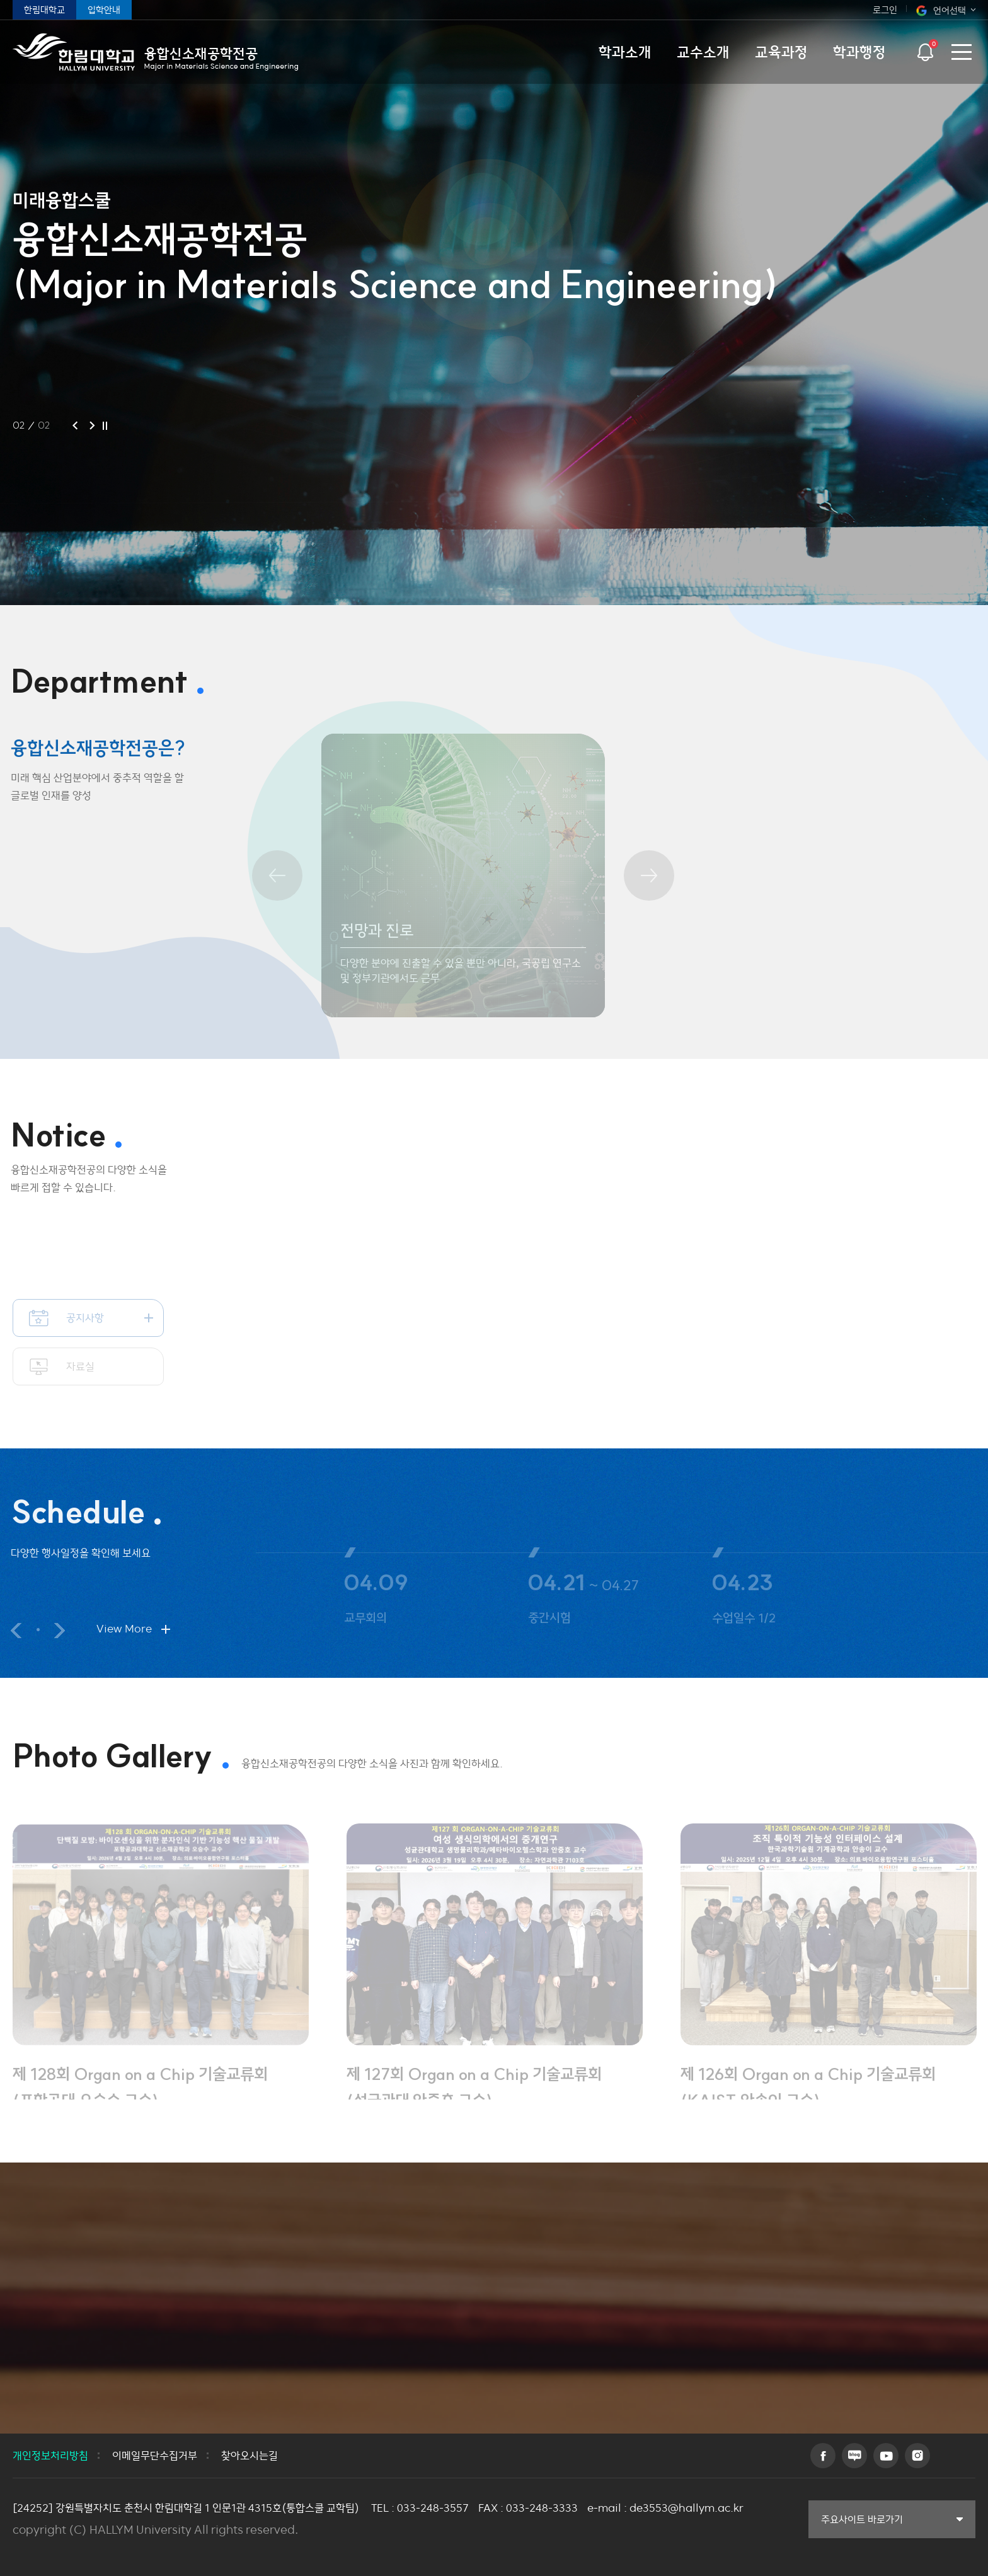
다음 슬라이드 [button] (92, 425)
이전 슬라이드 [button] (75, 425)
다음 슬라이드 (51, 1630)
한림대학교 (44, 10)
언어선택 (949, 10)
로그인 (885, 10)
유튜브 (886, 2455)
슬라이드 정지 (104, 425)
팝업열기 (924, 48)
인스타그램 (917, 2455)
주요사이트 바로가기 (862, 2519)
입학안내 (104, 10)
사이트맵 (961, 52)
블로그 (854, 2455)
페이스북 (823, 2455)
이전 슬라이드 (8, 1630)
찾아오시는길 (249, 2456)
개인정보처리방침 (50, 2456)
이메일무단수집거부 (154, 2456)
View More (116, 1629)
